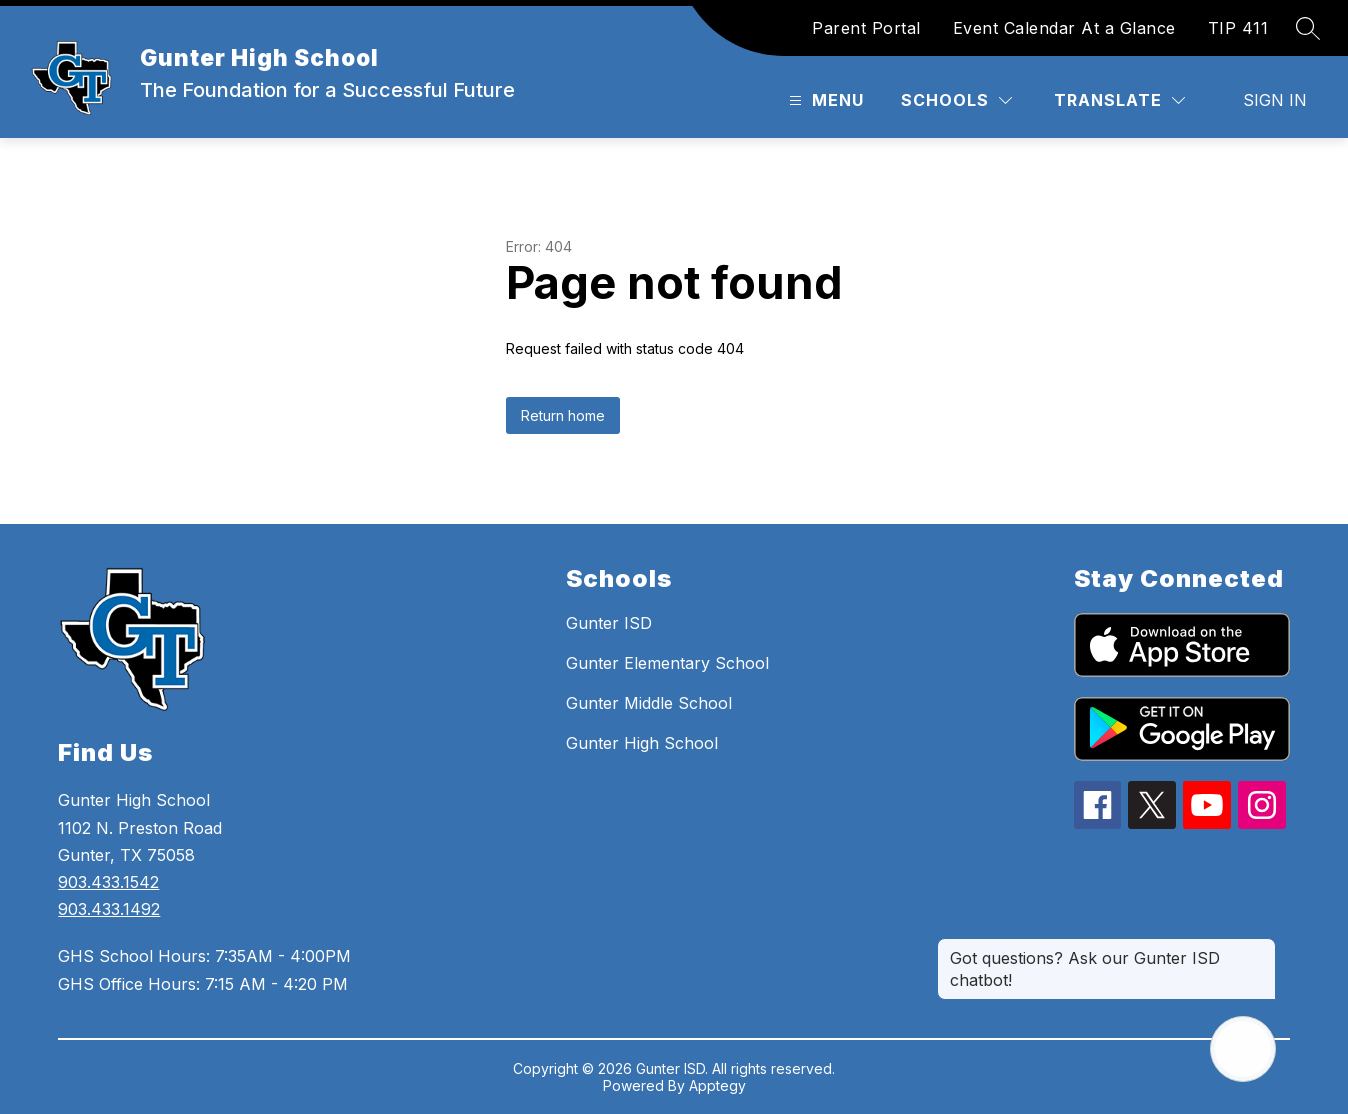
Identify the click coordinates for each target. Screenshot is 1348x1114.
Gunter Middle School (649, 703)
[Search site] (1308, 28)
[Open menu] (824, 100)
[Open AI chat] (1243, 1049)
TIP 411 (1238, 28)
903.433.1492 (109, 909)
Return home (563, 415)
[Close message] (1260, 948)
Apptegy (717, 1085)
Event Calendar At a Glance (1064, 28)
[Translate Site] (1119, 100)
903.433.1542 (108, 882)
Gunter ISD (609, 623)
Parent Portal (866, 28)
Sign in (1275, 100)
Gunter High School (642, 743)
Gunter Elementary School (667, 663)
